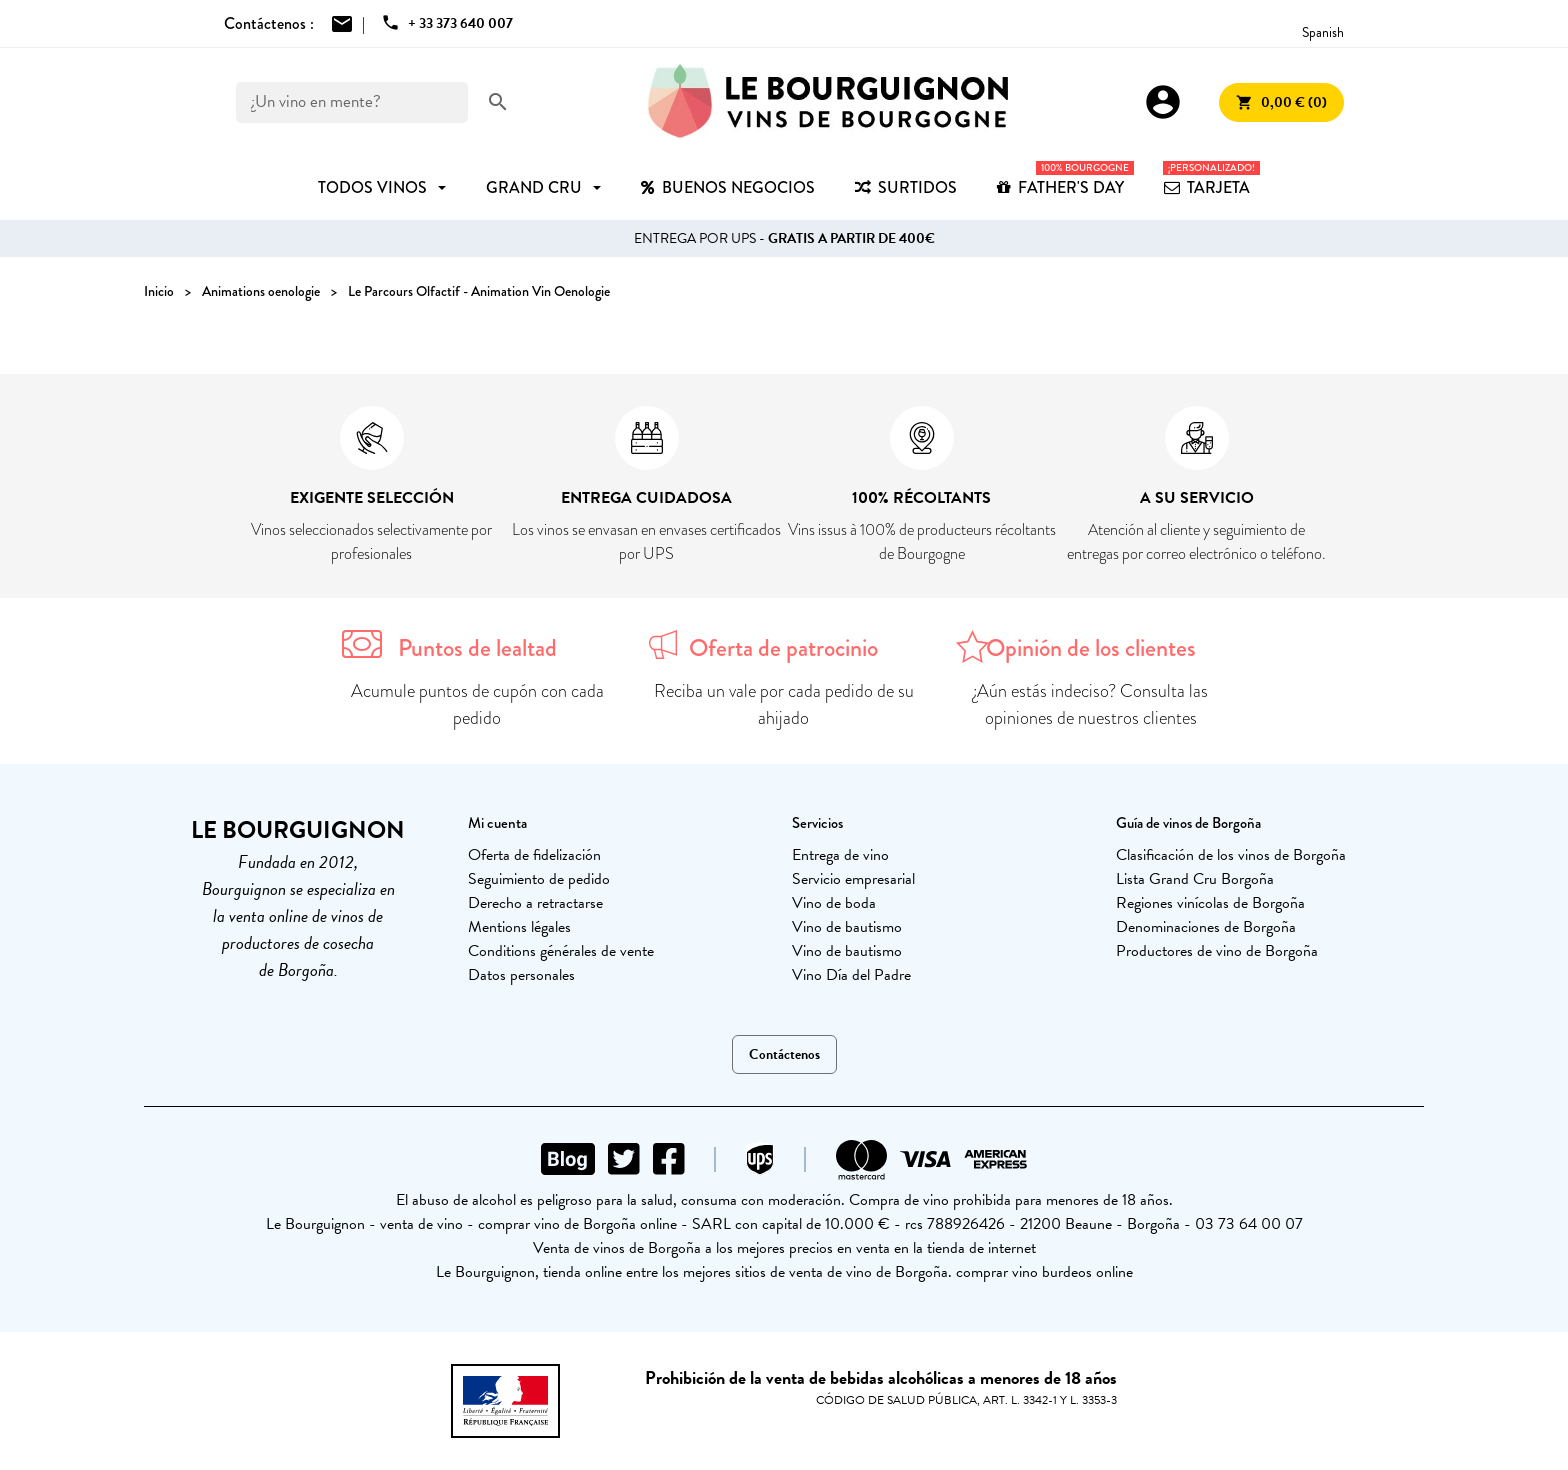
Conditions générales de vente (561, 951)
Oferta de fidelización (534, 855)
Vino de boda (834, 903)
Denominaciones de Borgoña (1206, 927)
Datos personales (521, 975)
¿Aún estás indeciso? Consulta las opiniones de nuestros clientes (1090, 704)
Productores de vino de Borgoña (1217, 951)
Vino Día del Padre (851, 975)
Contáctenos (784, 1054)
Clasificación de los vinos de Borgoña (1231, 855)
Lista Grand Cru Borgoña (1195, 879)
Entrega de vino (840, 855)
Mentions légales (519, 927)
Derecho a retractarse (535, 903)
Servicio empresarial (853, 879)
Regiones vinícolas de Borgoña (1210, 903)
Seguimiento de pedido (539, 879)
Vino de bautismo (847, 927)
